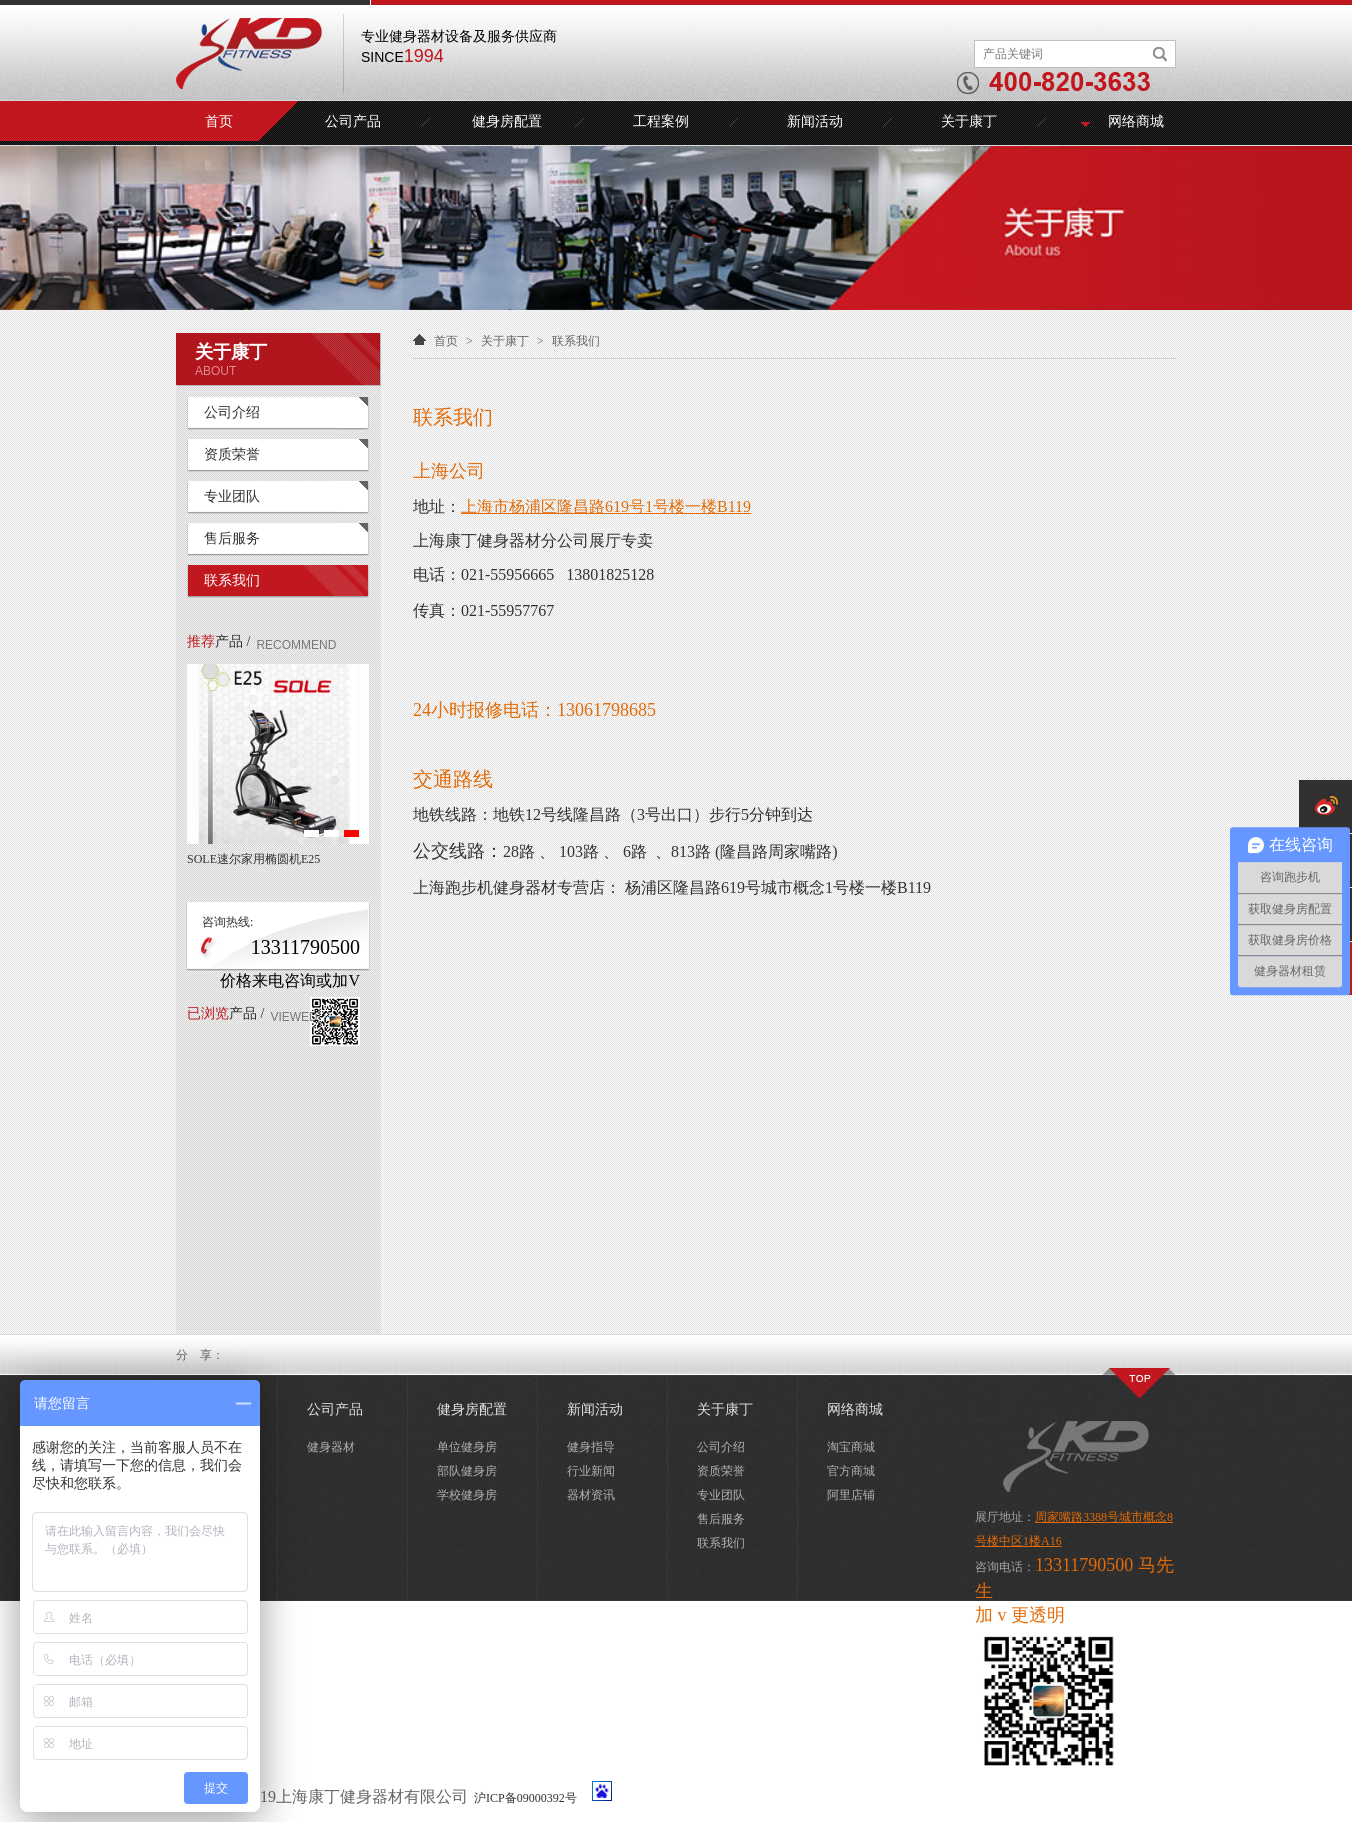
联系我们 (232, 580)
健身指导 (591, 1447)
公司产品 (353, 121)
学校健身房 (467, 1495)
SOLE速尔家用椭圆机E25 (253, 859)
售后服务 (232, 538)
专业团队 (232, 496)
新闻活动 (815, 121)
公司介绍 (232, 412)
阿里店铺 (851, 1495)
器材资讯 (591, 1495)
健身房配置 (507, 121)
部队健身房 (467, 1471)
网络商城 (1136, 121)
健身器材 (331, 1447)
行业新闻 (591, 1471)
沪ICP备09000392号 (525, 1798)
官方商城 (851, 1471)
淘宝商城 (851, 1447)
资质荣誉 (232, 454)
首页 (219, 121)
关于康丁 (969, 121)
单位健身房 (467, 1447)
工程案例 (661, 121)
